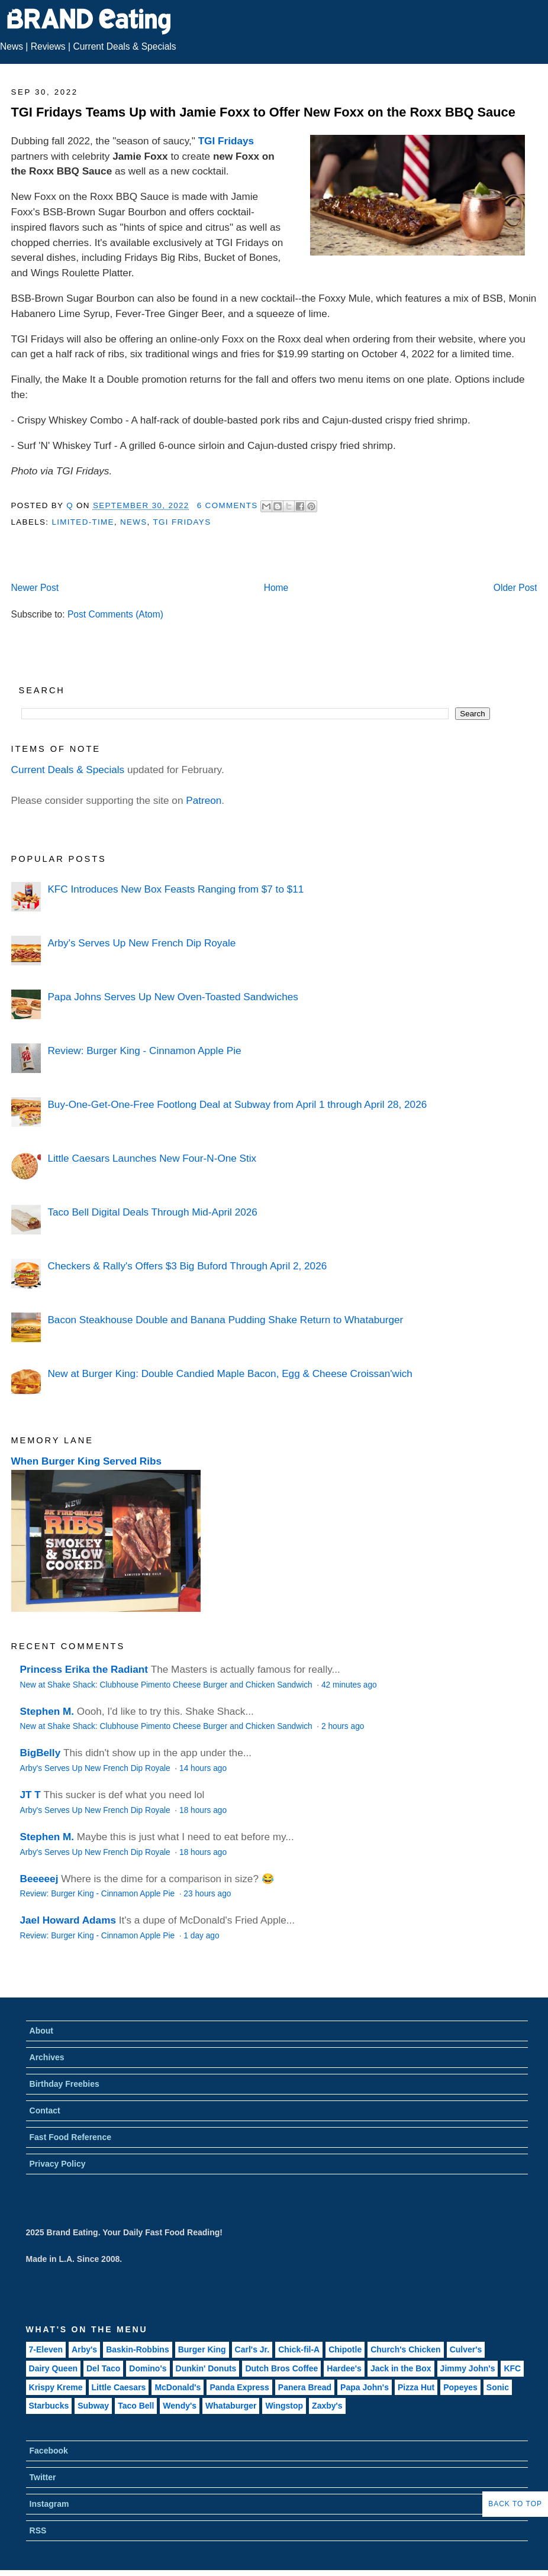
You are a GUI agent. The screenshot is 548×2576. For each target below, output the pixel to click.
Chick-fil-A (299, 2349)
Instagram (49, 2504)
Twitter (43, 2477)
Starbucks (49, 2405)
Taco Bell (136, 2405)
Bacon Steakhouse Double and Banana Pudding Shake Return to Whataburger (225, 1320)
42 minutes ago (349, 1684)
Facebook (49, 2450)
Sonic (497, 2387)
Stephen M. (47, 1711)
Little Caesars (119, 2387)
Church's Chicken (405, 2349)
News (11, 46)
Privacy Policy (58, 2163)
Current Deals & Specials (124, 46)
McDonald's (177, 2387)
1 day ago (201, 1935)
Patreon (203, 800)
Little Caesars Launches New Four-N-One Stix (151, 1158)
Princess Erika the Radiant (84, 1669)
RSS (38, 2530)
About (41, 2030)
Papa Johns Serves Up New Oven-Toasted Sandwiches (172, 997)
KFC (512, 2368)
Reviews (48, 46)
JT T (30, 1795)
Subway (93, 2405)
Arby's (84, 2349)
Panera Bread (304, 2387)
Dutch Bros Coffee (281, 2368)
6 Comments (227, 505)
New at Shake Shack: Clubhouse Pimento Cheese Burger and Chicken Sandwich (167, 1684)
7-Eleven (46, 2349)
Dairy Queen (53, 2368)
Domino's (147, 2368)
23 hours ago (207, 1893)
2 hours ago (342, 1726)
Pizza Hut (416, 2387)
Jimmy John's (467, 2368)
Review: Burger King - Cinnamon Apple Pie (144, 1050)
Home (276, 588)
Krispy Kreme (56, 2387)
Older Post (515, 588)
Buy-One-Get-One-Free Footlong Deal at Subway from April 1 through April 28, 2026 (237, 1104)
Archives (47, 2057)
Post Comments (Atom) (115, 614)
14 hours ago (203, 1768)
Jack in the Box (400, 2368)
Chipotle (345, 2349)
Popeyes (460, 2387)
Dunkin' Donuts (206, 2368)
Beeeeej (39, 1879)
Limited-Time (82, 522)
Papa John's (364, 2387)
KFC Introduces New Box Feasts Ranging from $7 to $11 (175, 889)
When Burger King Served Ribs (86, 1461)
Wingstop (284, 2405)
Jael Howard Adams (68, 1920)
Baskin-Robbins (137, 2349)
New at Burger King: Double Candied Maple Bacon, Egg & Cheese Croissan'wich (229, 1373)
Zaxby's (327, 2405)
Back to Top (515, 2504)
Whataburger (230, 2405)
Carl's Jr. (252, 2349)
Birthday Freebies (64, 2084)
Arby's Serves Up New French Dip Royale (141, 943)
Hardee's (344, 2368)
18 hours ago (203, 1810)
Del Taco (103, 2368)
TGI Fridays (226, 141)
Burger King (202, 2349)
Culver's (466, 2349)
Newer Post (35, 588)
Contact (45, 2110)
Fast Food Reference (70, 2137)
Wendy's (179, 2405)
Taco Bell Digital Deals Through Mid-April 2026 (152, 1212)
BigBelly (40, 1753)
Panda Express (239, 2387)
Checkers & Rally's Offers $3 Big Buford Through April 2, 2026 (187, 1266)
